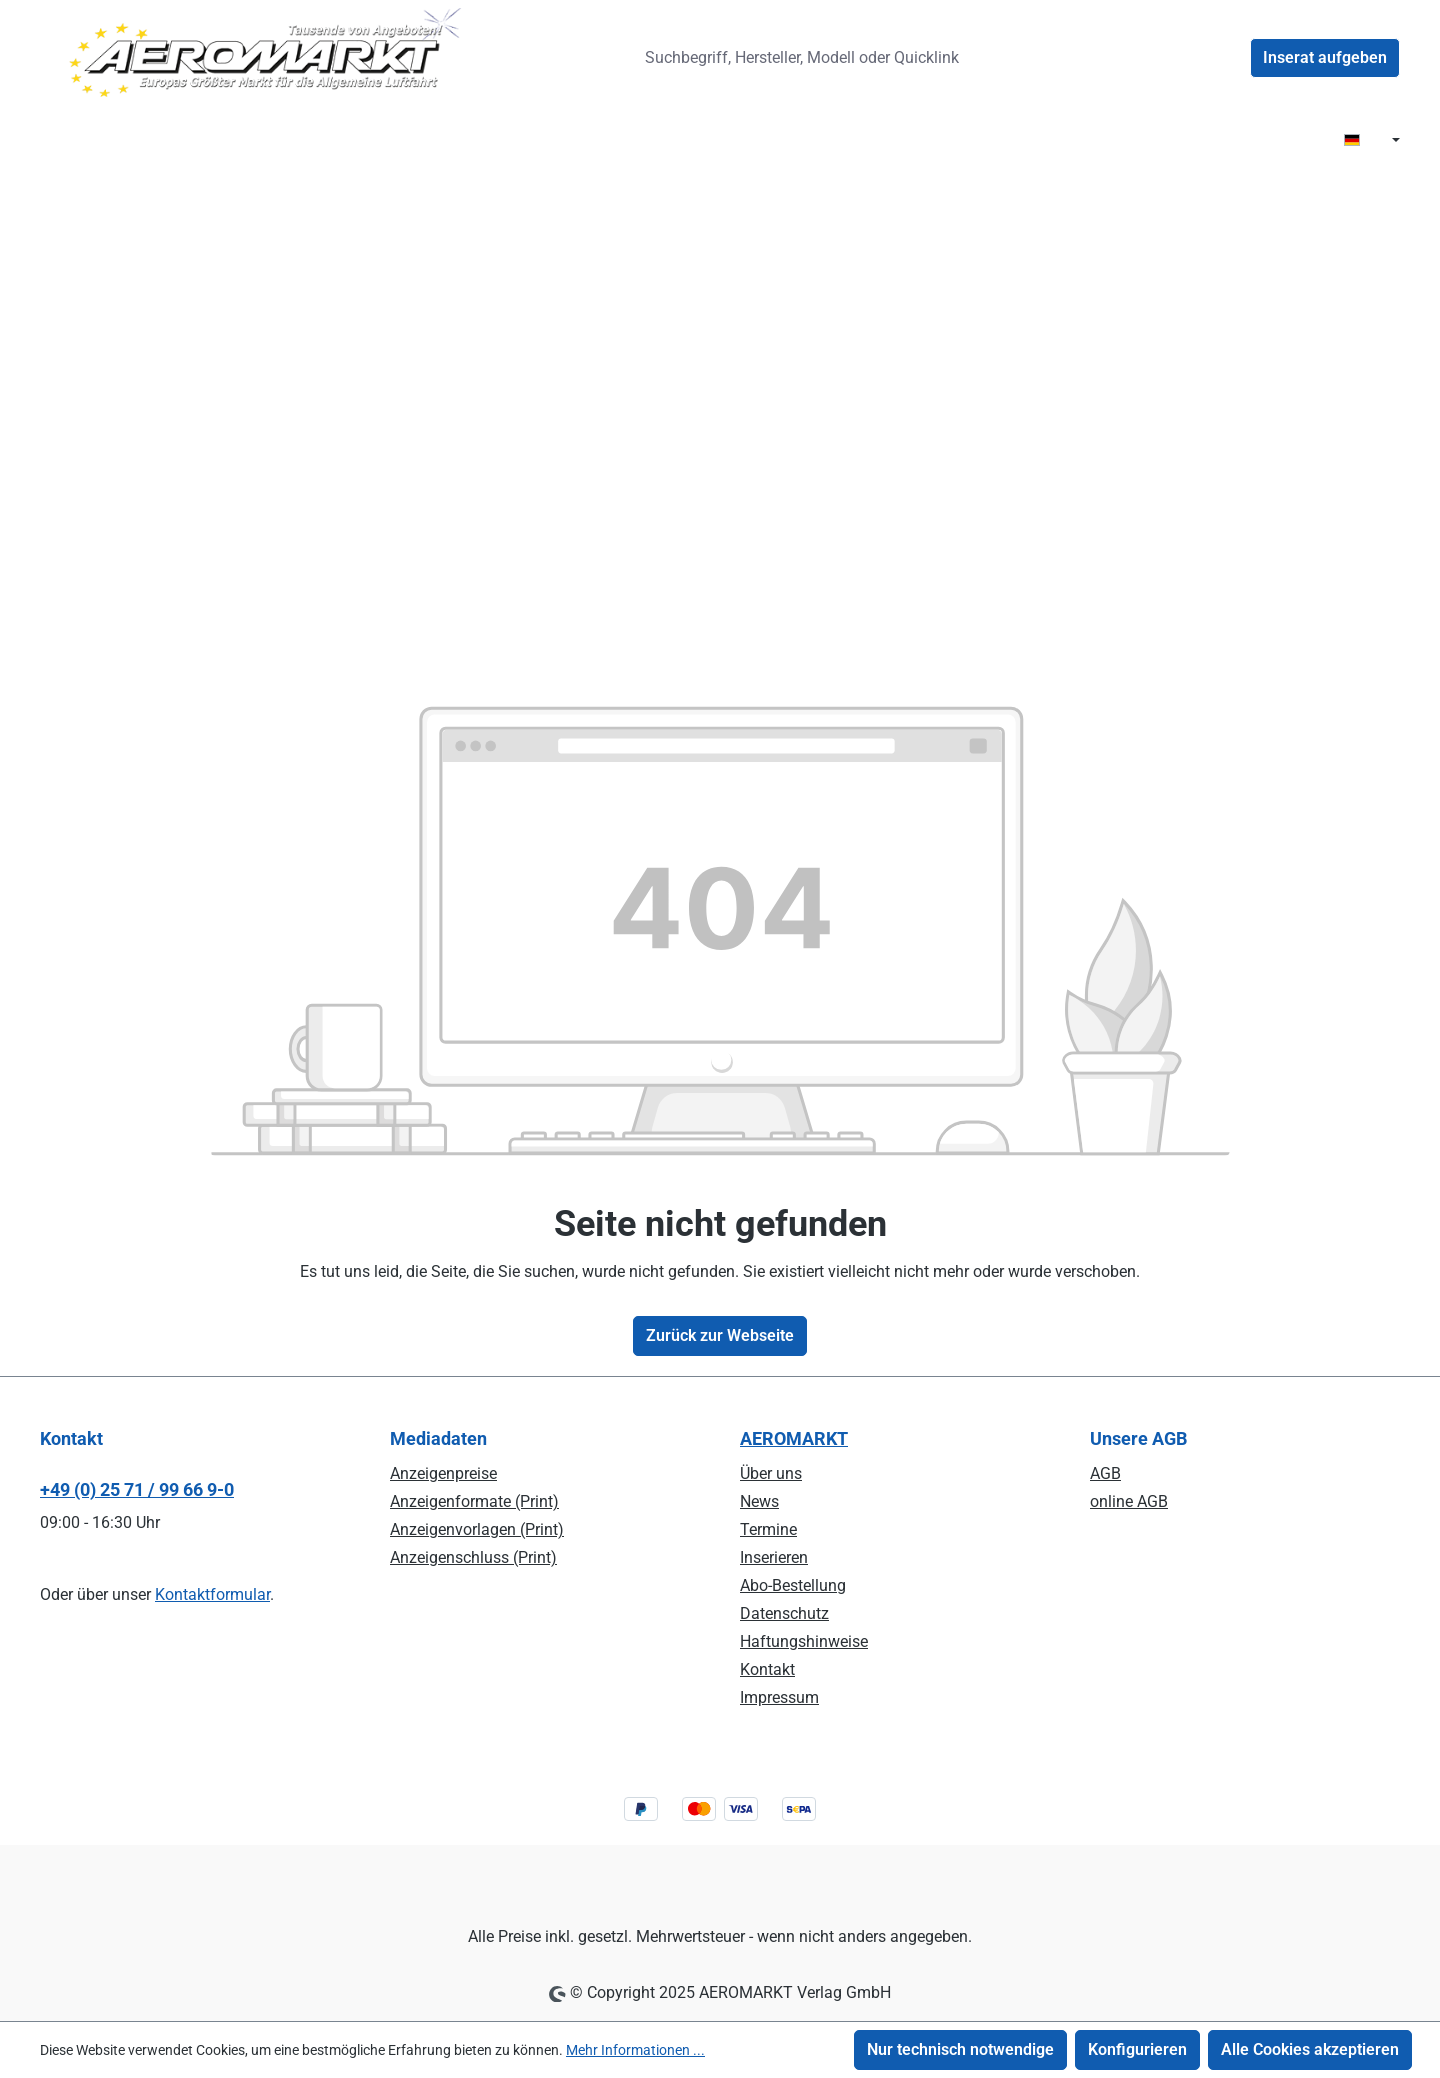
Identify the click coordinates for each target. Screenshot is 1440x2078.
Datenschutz (784, 1613)
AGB (1105, 1473)
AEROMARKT (794, 1438)
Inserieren (774, 1557)
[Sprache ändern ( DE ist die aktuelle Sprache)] (1372, 141)
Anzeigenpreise (443, 1473)
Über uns (771, 1473)
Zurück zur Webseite (720, 1335)
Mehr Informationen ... (635, 2050)
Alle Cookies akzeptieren (1310, 2049)
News (759, 1501)
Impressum (779, 1697)
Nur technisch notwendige (960, 2049)
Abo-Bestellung (793, 1585)
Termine (768, 1529)
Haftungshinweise (804, 1641)
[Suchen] (1009, 58)
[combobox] (809, 58)
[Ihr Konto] (1226, 58)
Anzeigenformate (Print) (474, 1501)
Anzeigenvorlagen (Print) (477, 1529)
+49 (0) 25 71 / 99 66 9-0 (137, 1489)
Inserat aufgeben (1325, 57)
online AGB (1129, 1501)
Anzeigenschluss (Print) (473, 1557)
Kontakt (767, 1669)
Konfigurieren (1137, 2049)
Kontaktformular (212, 1594)
